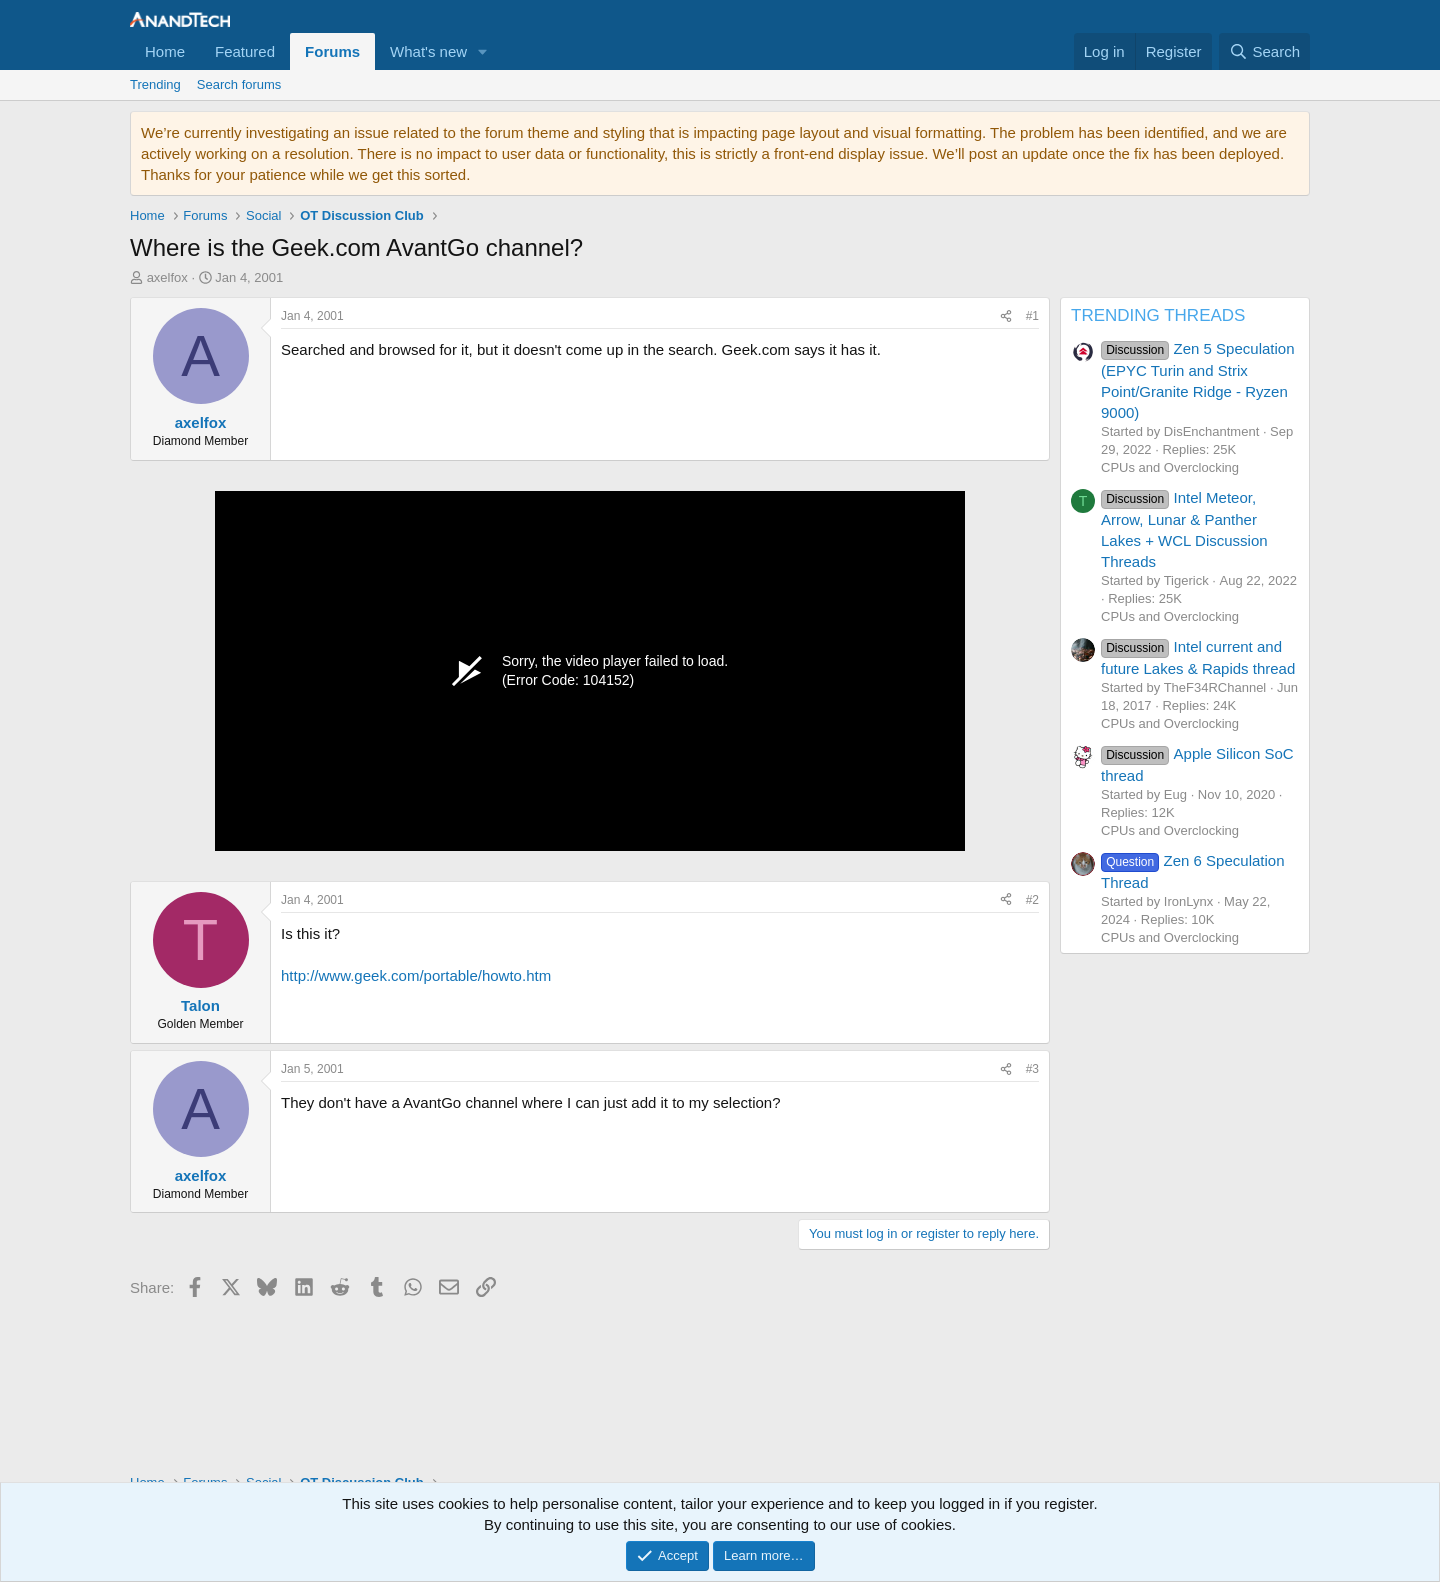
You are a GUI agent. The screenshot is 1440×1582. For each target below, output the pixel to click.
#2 (1032, 900)
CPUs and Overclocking (1170, 467)
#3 (1032, 1069)
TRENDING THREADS (1158, 315)
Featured (245, 51)
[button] (483, 51)
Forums (332, 51)
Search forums (239, 84)
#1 (1032, 316)
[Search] (1264, 51)
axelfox (167, 277)
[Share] (1006, 316)
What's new (428, 51)
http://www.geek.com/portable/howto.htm (416, 975)
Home (165, 51)
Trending (155, 84)
